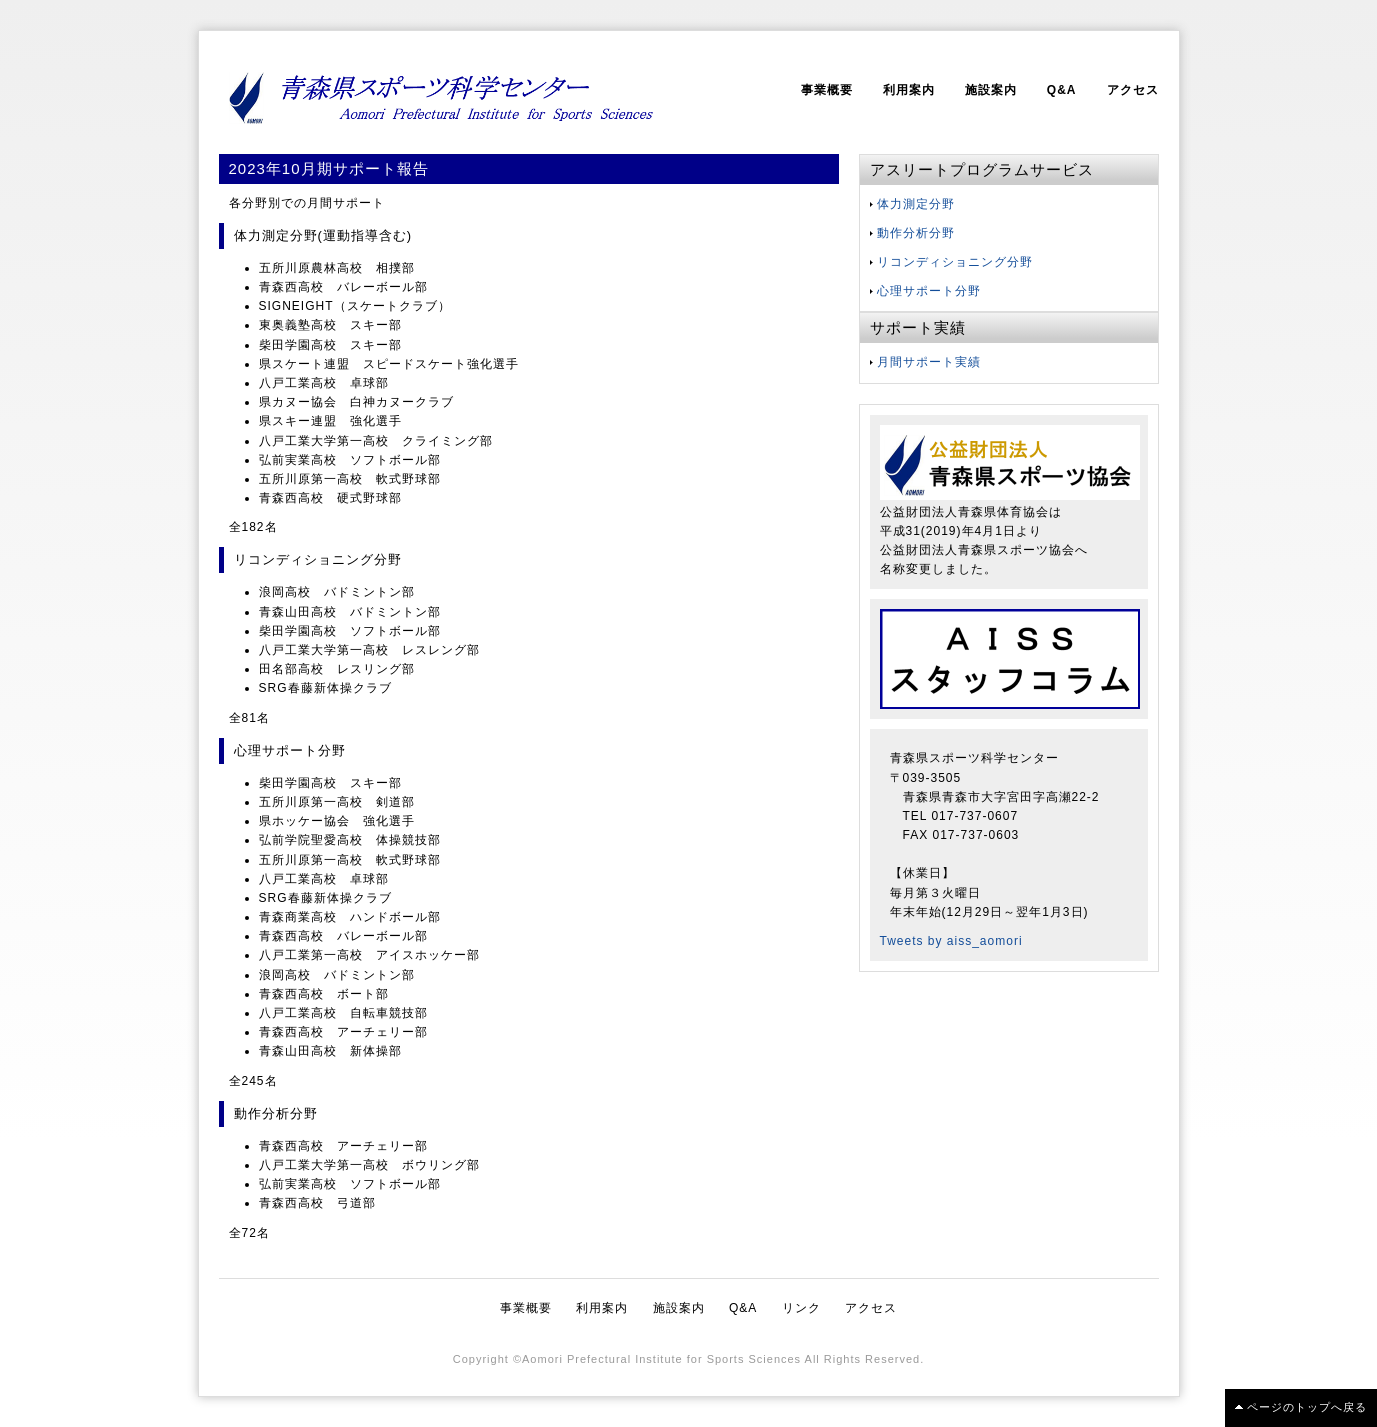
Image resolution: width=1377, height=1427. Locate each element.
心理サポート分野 (929, 291)
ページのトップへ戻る (1307, 1407)
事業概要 (827, 90)
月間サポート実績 (929, 362)
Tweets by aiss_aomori (951, 941)
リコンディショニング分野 (955, 262)
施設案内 (991, 90)
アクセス (1133, 90)
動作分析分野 (916, 233)
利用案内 (909, 90)
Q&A (1062, 90)
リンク (801, 1308)
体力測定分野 (916, 204)
